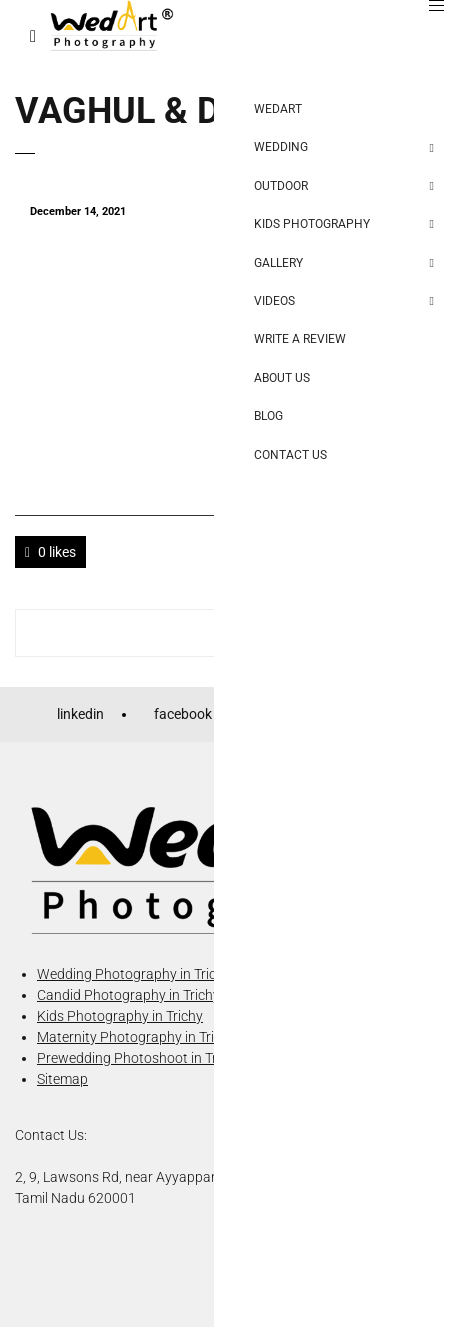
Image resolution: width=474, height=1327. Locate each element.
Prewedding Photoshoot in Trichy (139, 1058)
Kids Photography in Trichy (120, 1016)
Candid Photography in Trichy (128, 995)
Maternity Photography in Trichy (136, 1037)
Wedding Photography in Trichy (134, 974)
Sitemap (62, 1079)
